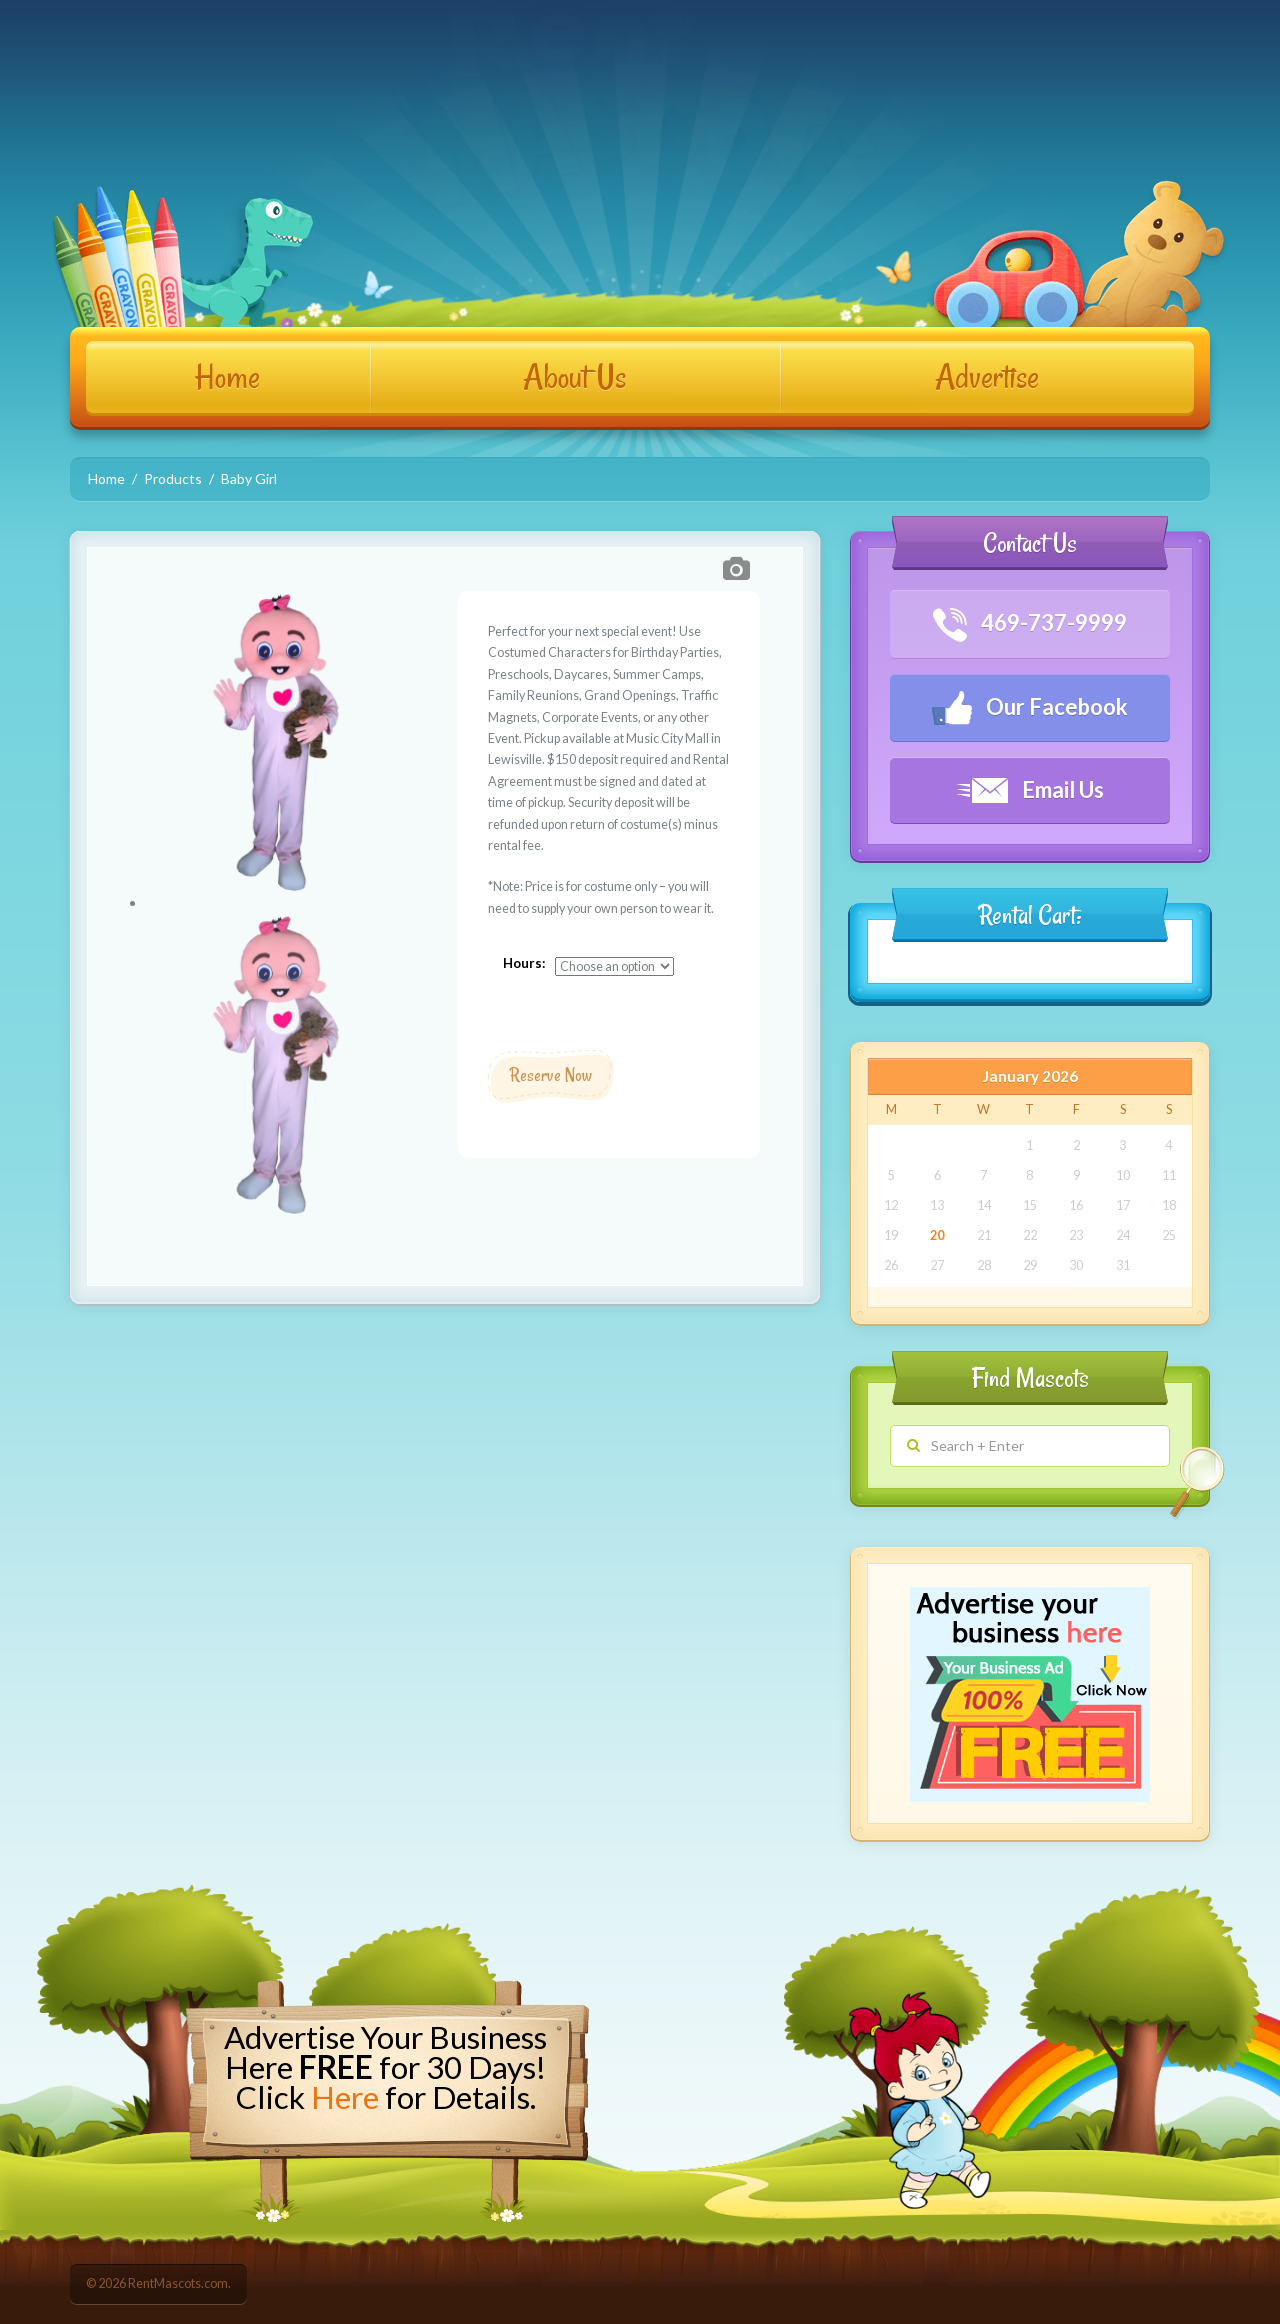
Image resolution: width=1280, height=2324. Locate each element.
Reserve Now (551, 1075)
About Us (574, 377)
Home (227, 377)
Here (345, 2097)
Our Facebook (1030, 708)
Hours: (524, 963)
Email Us (1030, 789)
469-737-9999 (1030, 625)
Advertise (987, 377)
